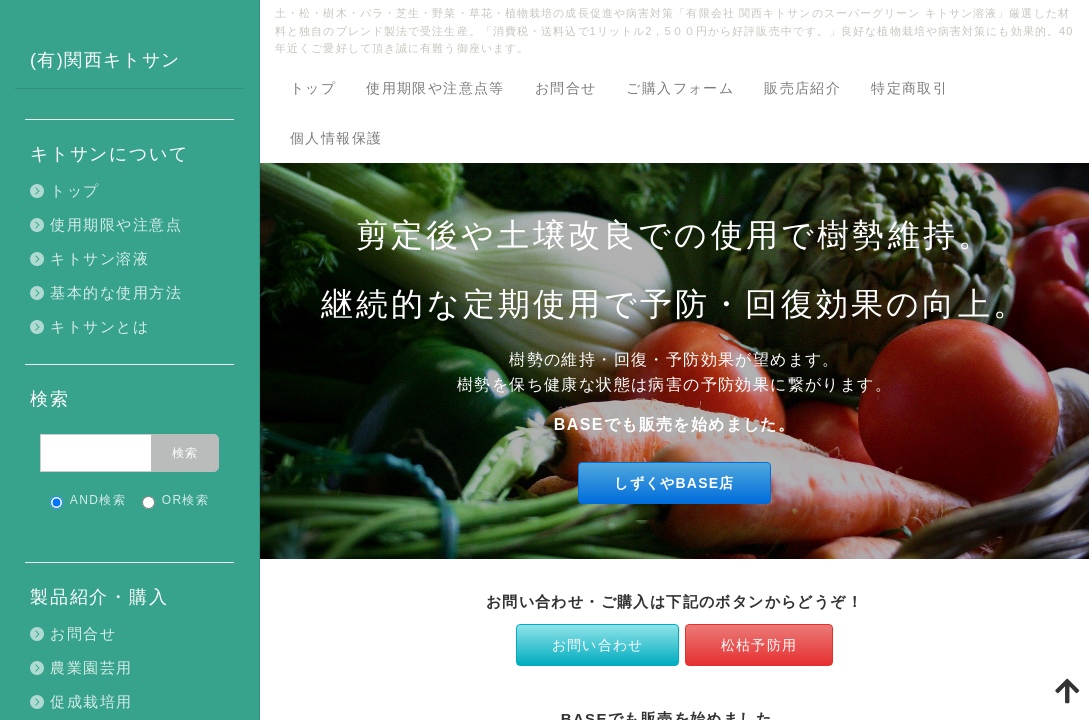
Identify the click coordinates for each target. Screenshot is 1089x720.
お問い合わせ (598, 645)
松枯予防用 (759, 645)
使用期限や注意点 (116, 224)
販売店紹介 (802, 88)
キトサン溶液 (99, 258)
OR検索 (176, 501)
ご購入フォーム (680, 88)
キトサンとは (99, 326)
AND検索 (88, 501)
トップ (313, 88)
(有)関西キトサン (105, 60)
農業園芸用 (91, 667)
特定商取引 (909, 88)
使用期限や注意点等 (435, 88)
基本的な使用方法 (116, 292)
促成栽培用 (91, 701)
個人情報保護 (336, 138)
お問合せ (566, 88)
